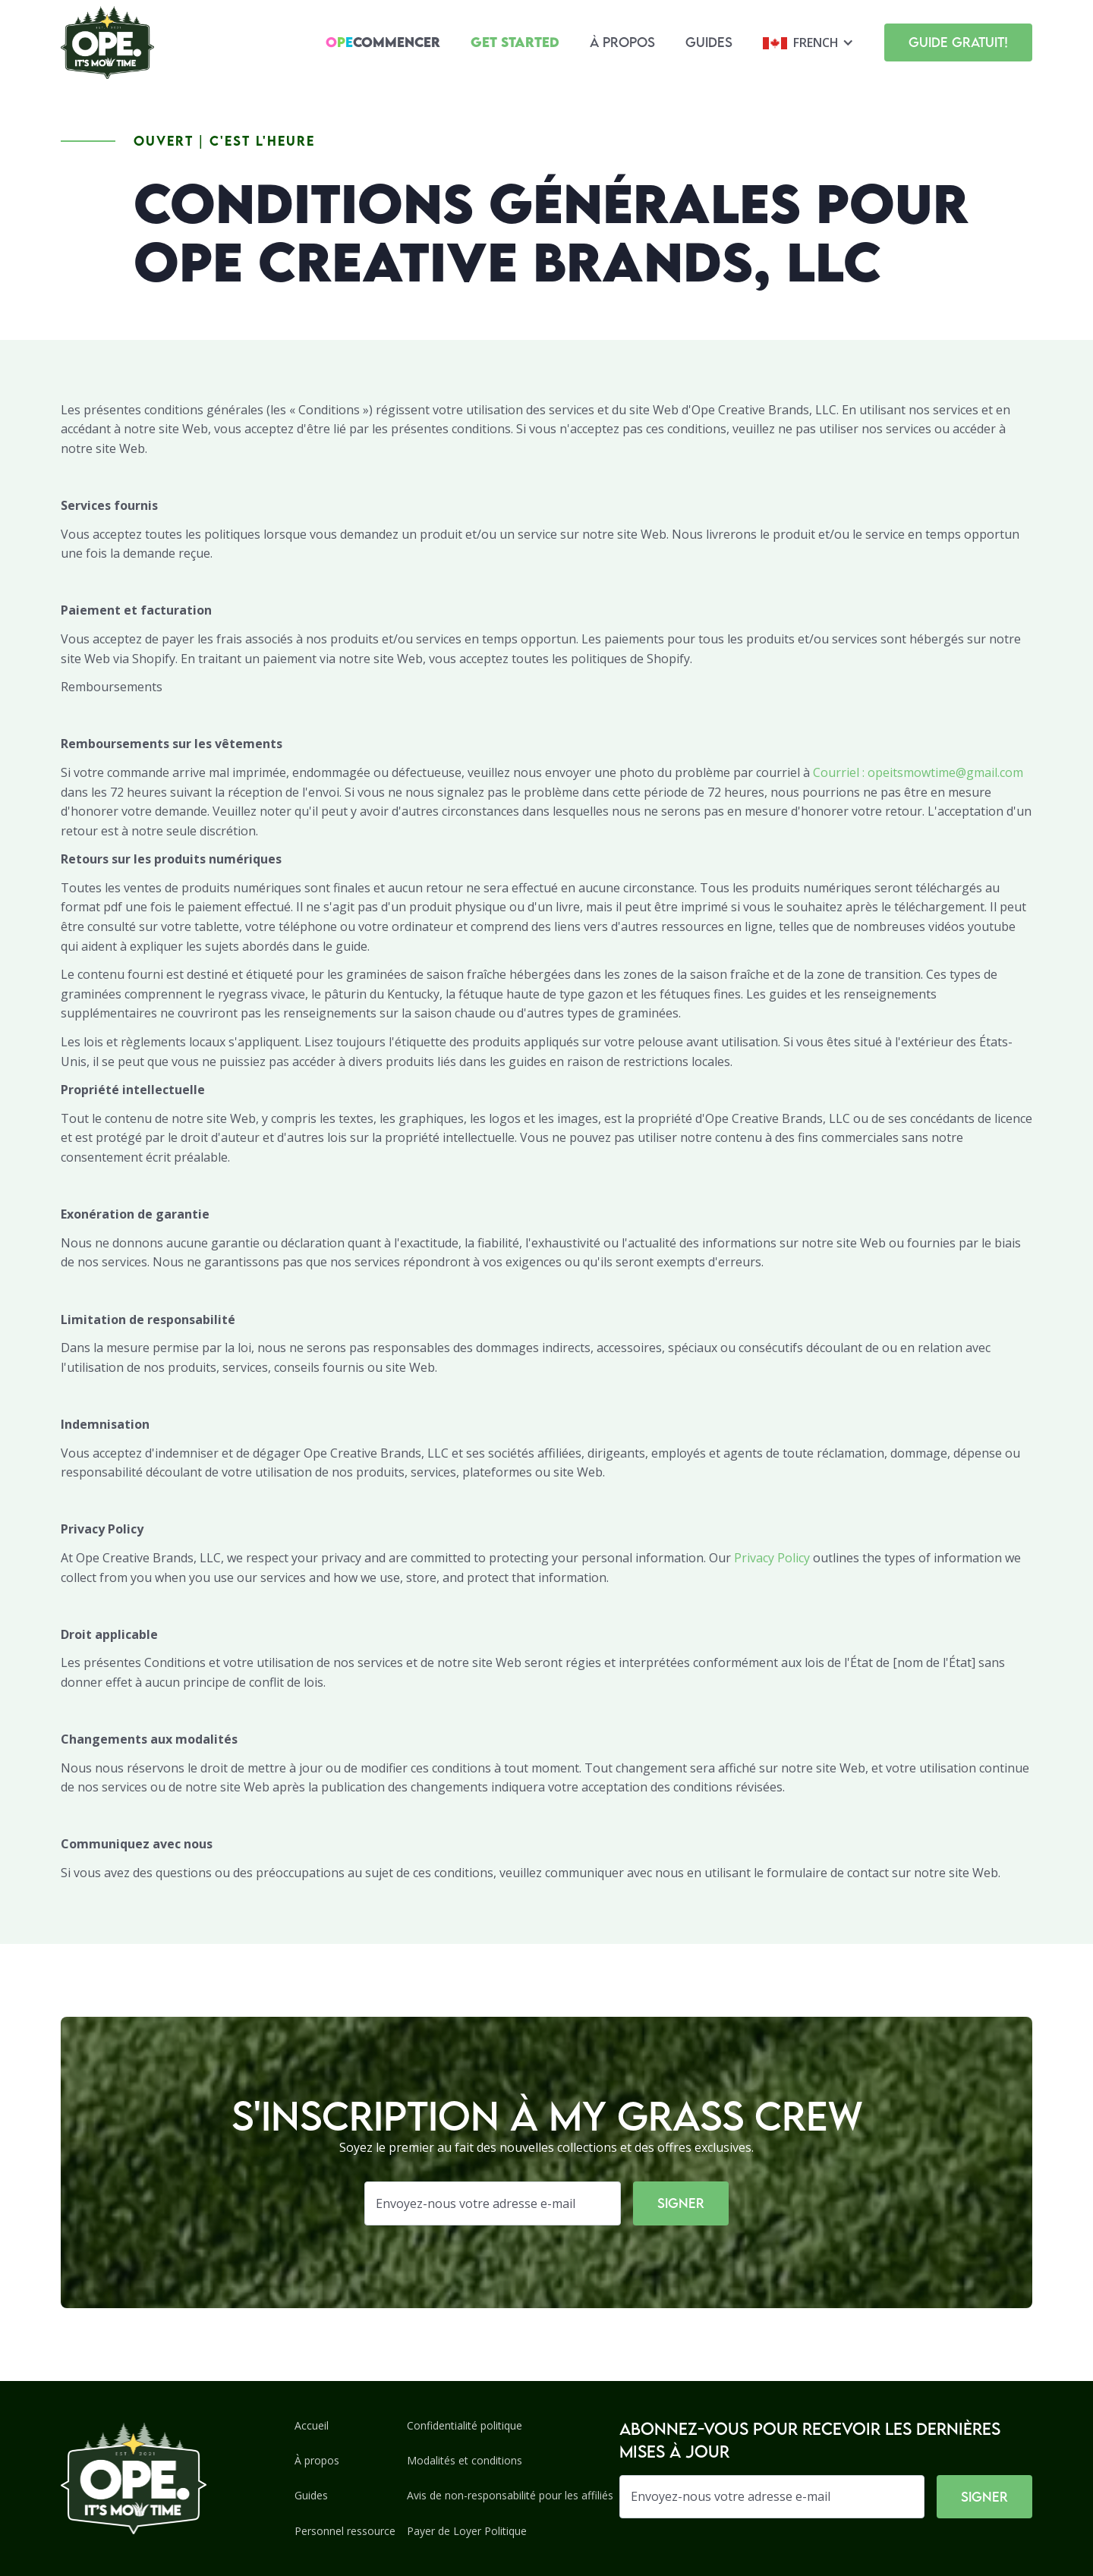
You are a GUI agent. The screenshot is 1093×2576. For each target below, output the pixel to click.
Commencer (383, 42)
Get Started (515, 42)
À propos (622, 42)
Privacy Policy (772, 1557)
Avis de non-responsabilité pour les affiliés (510, 2495)
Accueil (312, 2425)
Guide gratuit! (958, 42)
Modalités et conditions (464, 2460)
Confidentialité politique (464, 2425)
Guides (708, 42)
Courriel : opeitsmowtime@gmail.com (918, 772)
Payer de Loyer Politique (467, 2531)
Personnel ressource (345, 2531)
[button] (808, 42)
